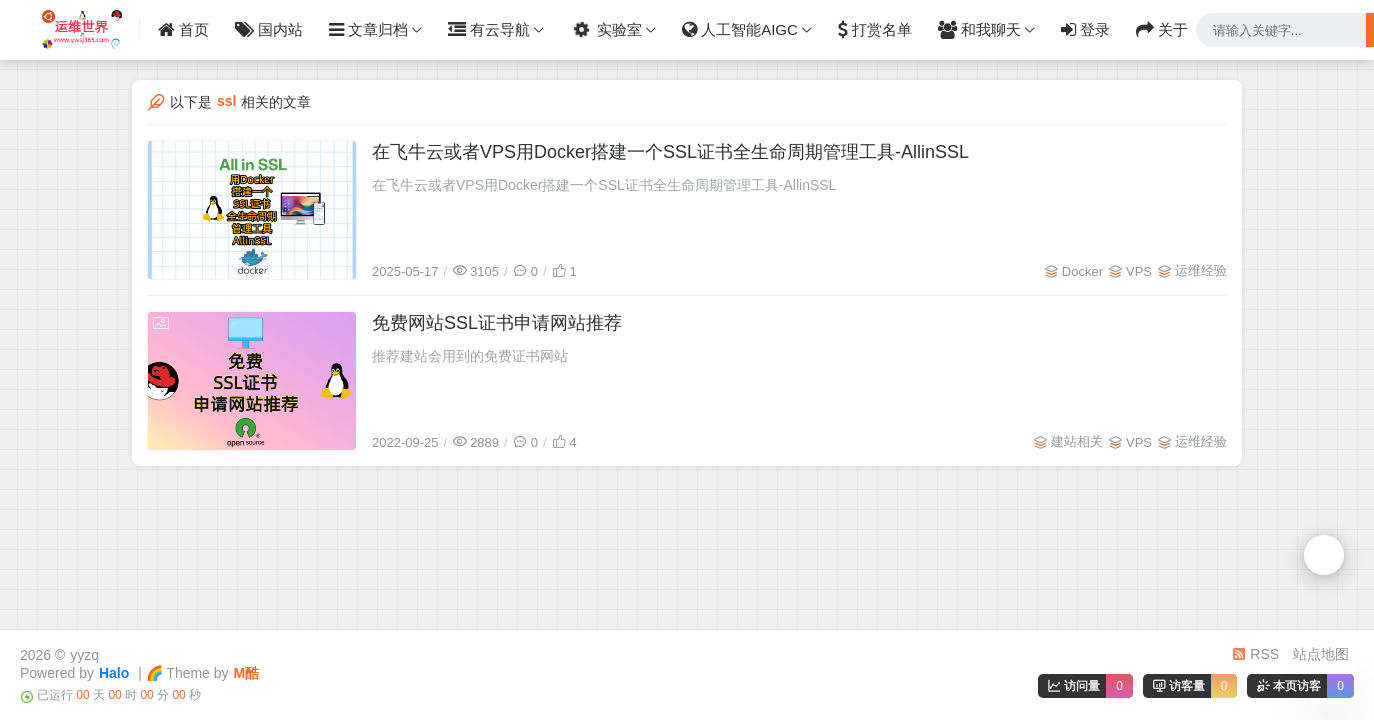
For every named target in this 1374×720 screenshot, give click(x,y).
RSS (1255, 654)
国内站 (269, 30)
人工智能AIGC (740, 30)
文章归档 (368, 30)
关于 (1162, 30)
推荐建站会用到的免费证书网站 (470, 356)
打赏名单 (875, 30)
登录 (1085, 30)
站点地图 (1321, 654)
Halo (114, 673)
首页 (183, 30)
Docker (1082, 271)
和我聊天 (979, 30)
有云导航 (489, 30)
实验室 (605, 29)
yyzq (84, 655)
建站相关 (1077, 441)
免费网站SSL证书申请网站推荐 (497, 323)
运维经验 (1201, 270)
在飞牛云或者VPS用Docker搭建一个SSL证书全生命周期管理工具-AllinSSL (670, 152)
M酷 (247, 673)
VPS (1139, 271)
